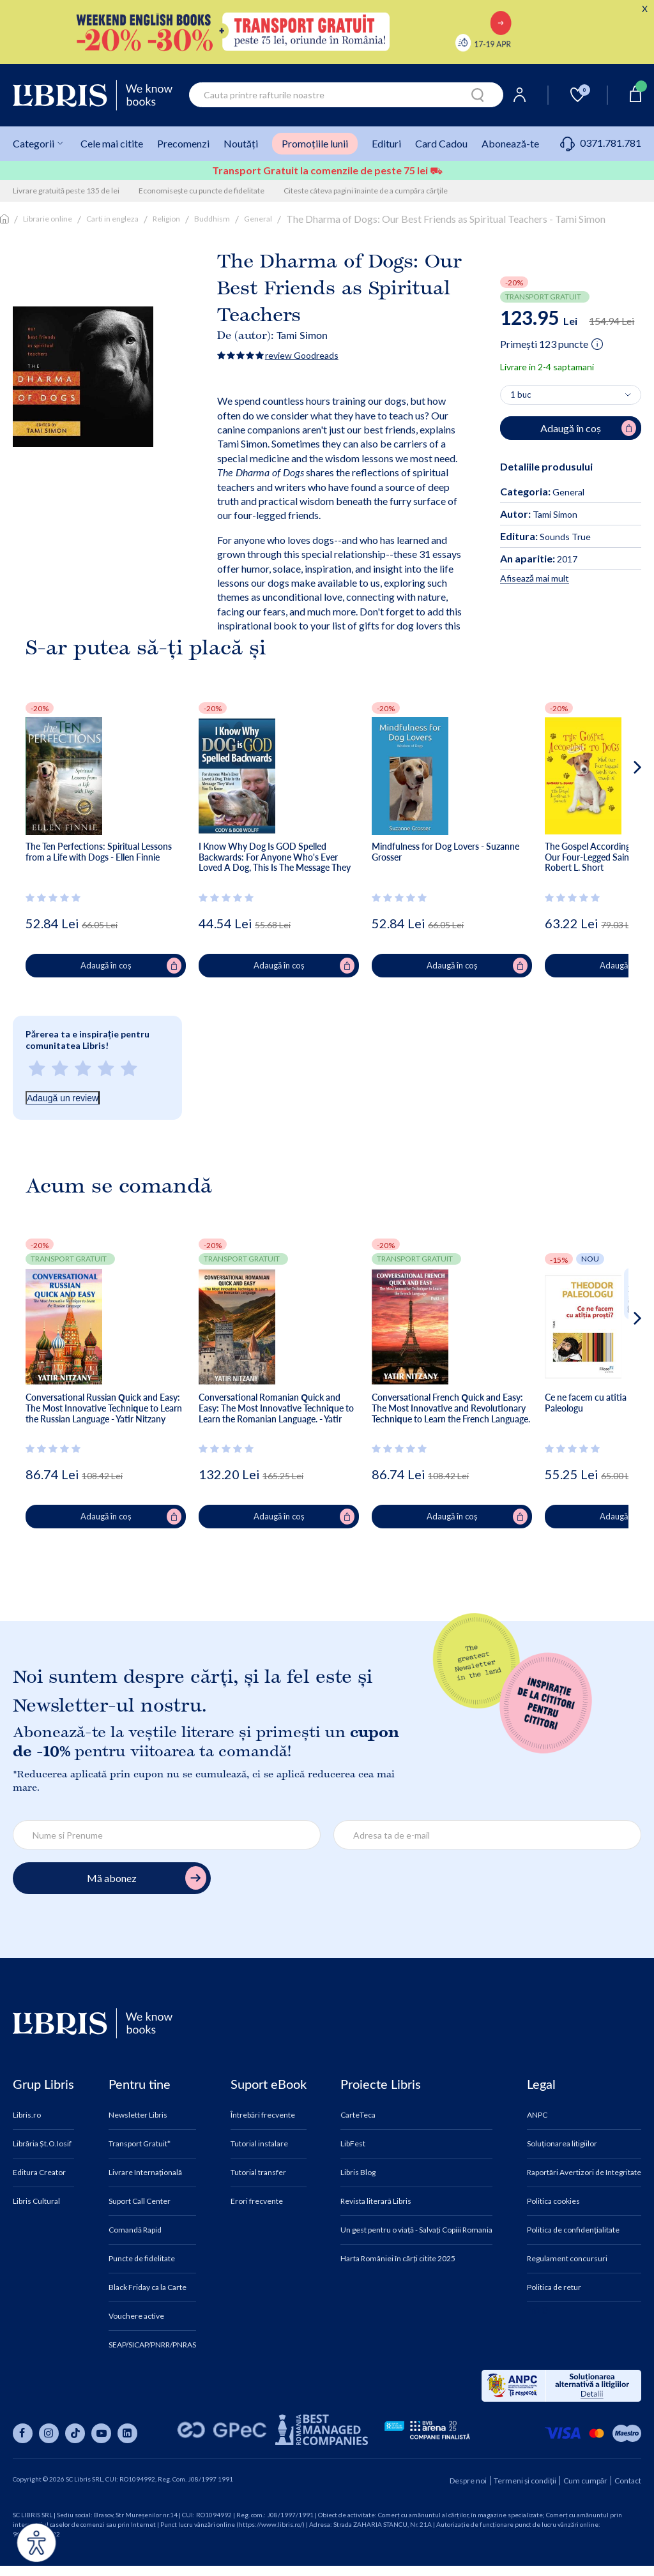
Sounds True (545, 536)
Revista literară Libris (375, 2201)
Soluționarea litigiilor (562, 2144)
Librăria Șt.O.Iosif (42, 2144)
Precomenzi (183, 143)
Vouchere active (136, 2316)
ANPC (537, 2115)
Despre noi (468, 2480)
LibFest (352, 2144)
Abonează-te (510, 143)
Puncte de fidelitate (142, 2259)
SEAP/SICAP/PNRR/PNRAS (152, 2345)
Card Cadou (441, 143)
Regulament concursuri (567, 2259)
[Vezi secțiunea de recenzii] (55, 897)
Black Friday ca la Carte (147, 2287)
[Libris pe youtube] (101, 2433)
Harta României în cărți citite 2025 (397, 2259)
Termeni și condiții (525, 2480)
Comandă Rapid (135, 2230)
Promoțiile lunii (315, 143)
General (258, 218)
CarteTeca (358, 2115)
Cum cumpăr (585, 2480)
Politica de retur (554, 2287)
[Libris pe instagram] (49, 2433)
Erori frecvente (257, 2201)
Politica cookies (553, 2201)
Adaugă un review (62, 1098)
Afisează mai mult (534, 578)
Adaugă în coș (131, 966)
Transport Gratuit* (140, 2144)
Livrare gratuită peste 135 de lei (66, 190)
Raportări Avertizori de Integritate (584, 2172)
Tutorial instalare (259, 2144)
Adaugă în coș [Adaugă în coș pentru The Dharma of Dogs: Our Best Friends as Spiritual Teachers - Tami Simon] (588, 428)
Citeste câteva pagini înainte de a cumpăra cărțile (366, 190)
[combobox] (346, 94)
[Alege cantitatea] (570, 395)
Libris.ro (27, 2115)
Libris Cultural (36, 2201)
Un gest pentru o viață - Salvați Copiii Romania (416, 2230)
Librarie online (47, 218)
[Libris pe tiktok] (75, 2433)
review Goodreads (301, 355)
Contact (627, 2480)
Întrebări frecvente (263, 2115)
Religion (166, 218)
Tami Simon (302, 335)
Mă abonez (146, 1878)
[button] (613, 818)
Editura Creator (39, 2172)
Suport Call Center (140, 2201)
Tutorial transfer (258, 2172)
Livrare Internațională (145, 2172)
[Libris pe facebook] (23, 2433)
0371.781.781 (600, 143)
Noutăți (241, 143)
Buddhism (212, 218)
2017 (538, 559)
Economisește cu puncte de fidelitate (201, 190)
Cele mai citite (111, 143)
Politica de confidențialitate (573, 2230)
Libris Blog (358, 2172)
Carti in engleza (112, 218)
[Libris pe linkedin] (127, 2433)
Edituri (386, 143)
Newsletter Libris (138, 2115)
